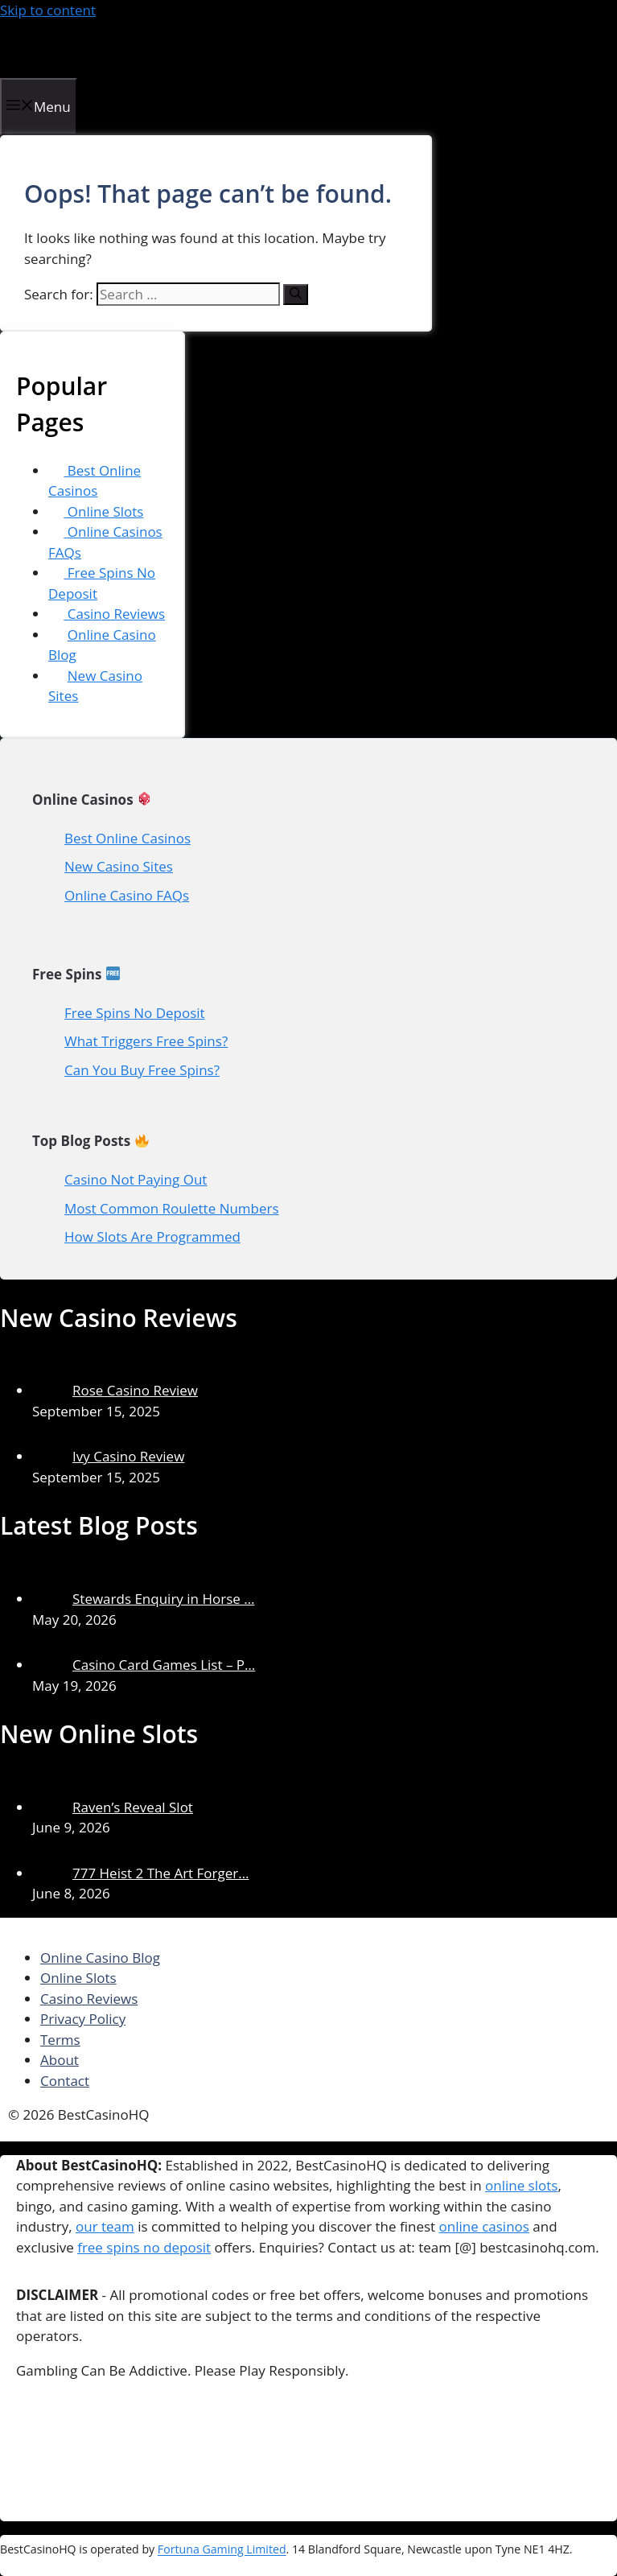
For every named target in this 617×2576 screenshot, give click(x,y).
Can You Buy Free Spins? (142, 1070)
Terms (60, 2039)
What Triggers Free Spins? (146, 1041)
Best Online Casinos (94, 481)
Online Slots (96, 511)
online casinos (484, 2226)
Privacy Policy (82, 2018)
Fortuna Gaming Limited (222, 2549)
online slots (521, 2185)
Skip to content (48, 10)
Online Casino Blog (100, 1957)
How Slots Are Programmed (152, 1236)
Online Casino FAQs (126, 895)
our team (105, 2226)
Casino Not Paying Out (135, 1179)
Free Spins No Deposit (134, 1013)
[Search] (295, 294)
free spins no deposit (144, 2247)
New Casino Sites (118, 866)
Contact (64, 2080)
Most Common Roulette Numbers (171, 1208)
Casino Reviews (107, 613)
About (59, 2059)
